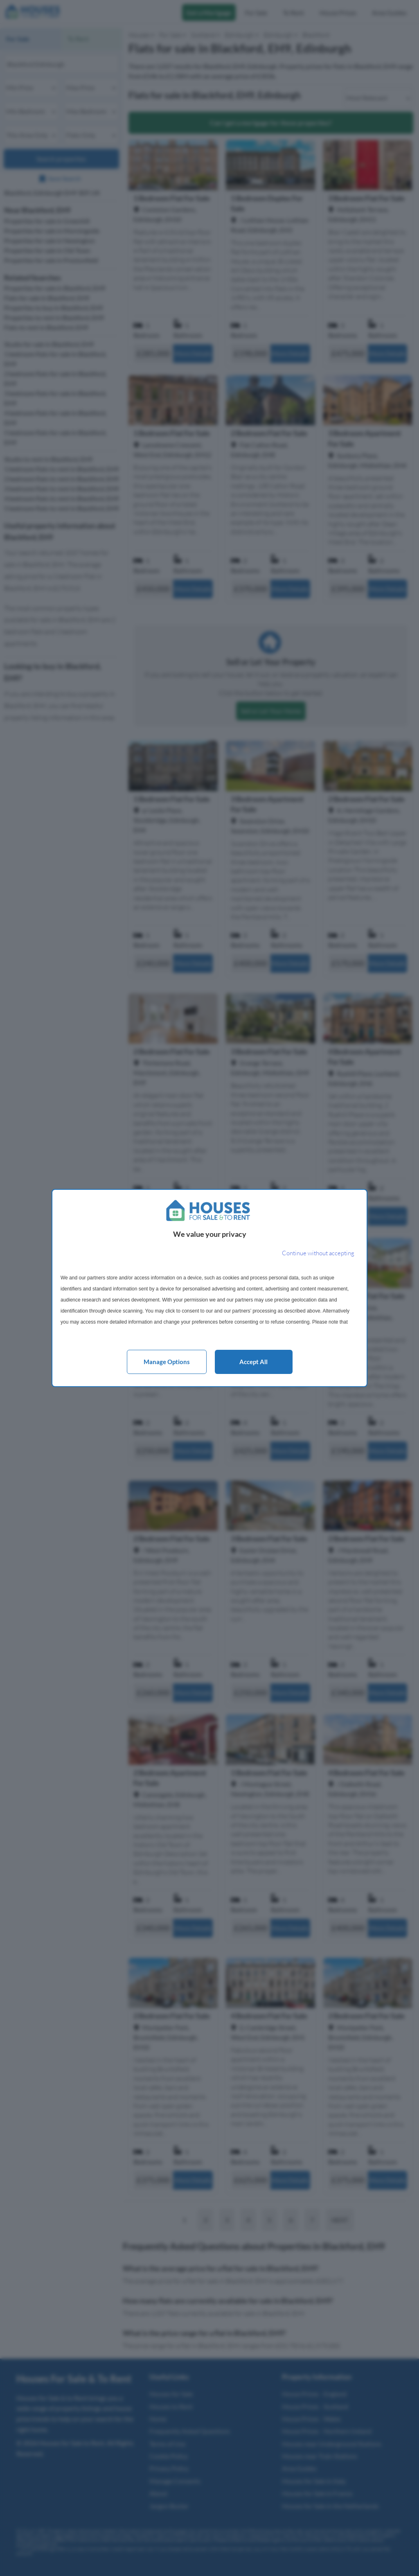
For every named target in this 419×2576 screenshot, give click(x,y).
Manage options (167, 1361)
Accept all (253, 1361)
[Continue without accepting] (318, 1253)
